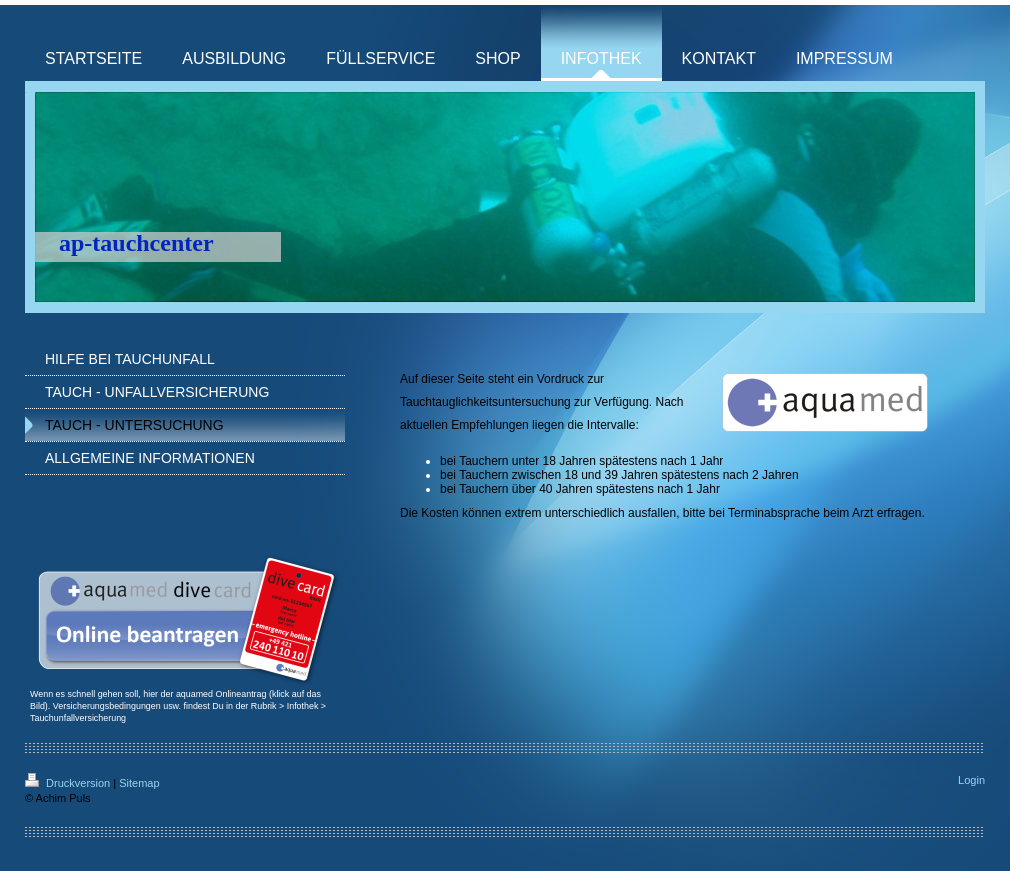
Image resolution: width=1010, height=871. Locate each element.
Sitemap (139, 783)
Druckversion (69, 783)
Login (971, 780)
